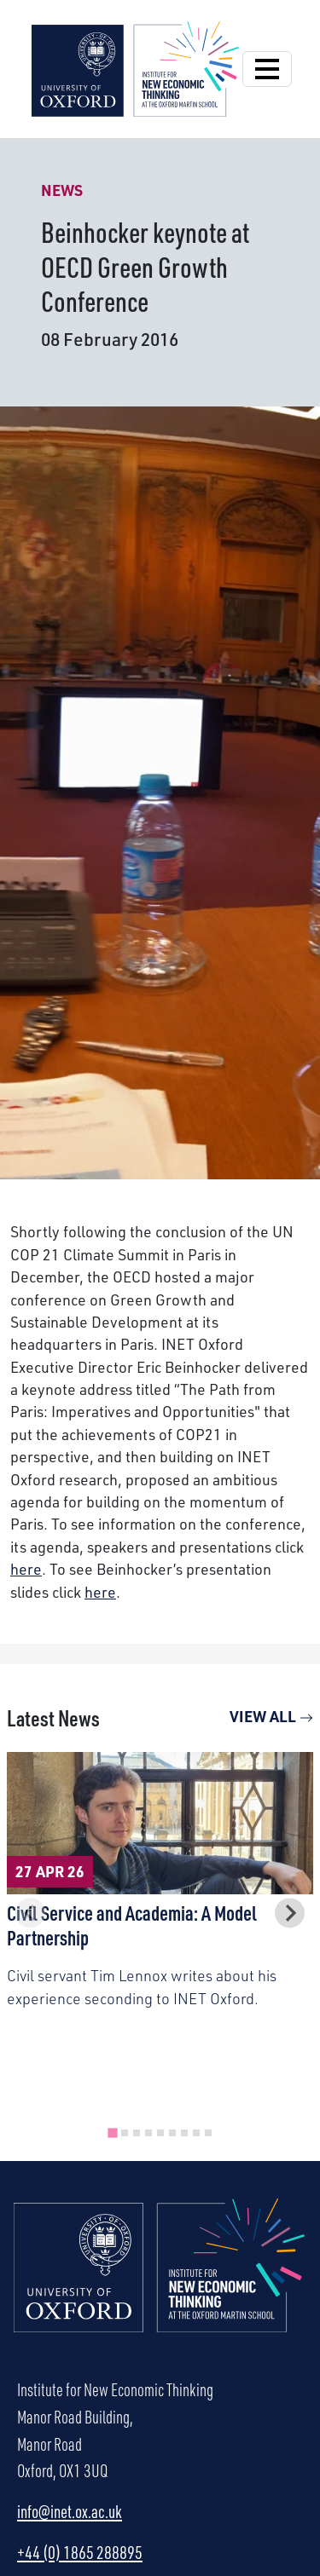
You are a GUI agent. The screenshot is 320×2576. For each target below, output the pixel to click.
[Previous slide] (30, 1913)
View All (271, 1716)
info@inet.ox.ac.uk (69, 2511)
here (26, 1568)
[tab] (112, 2132)
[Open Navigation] (267, 69)
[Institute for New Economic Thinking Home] (159, 2284)
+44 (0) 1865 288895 (80, 2552)
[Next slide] (290, 1913)
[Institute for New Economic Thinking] (135, 66)
